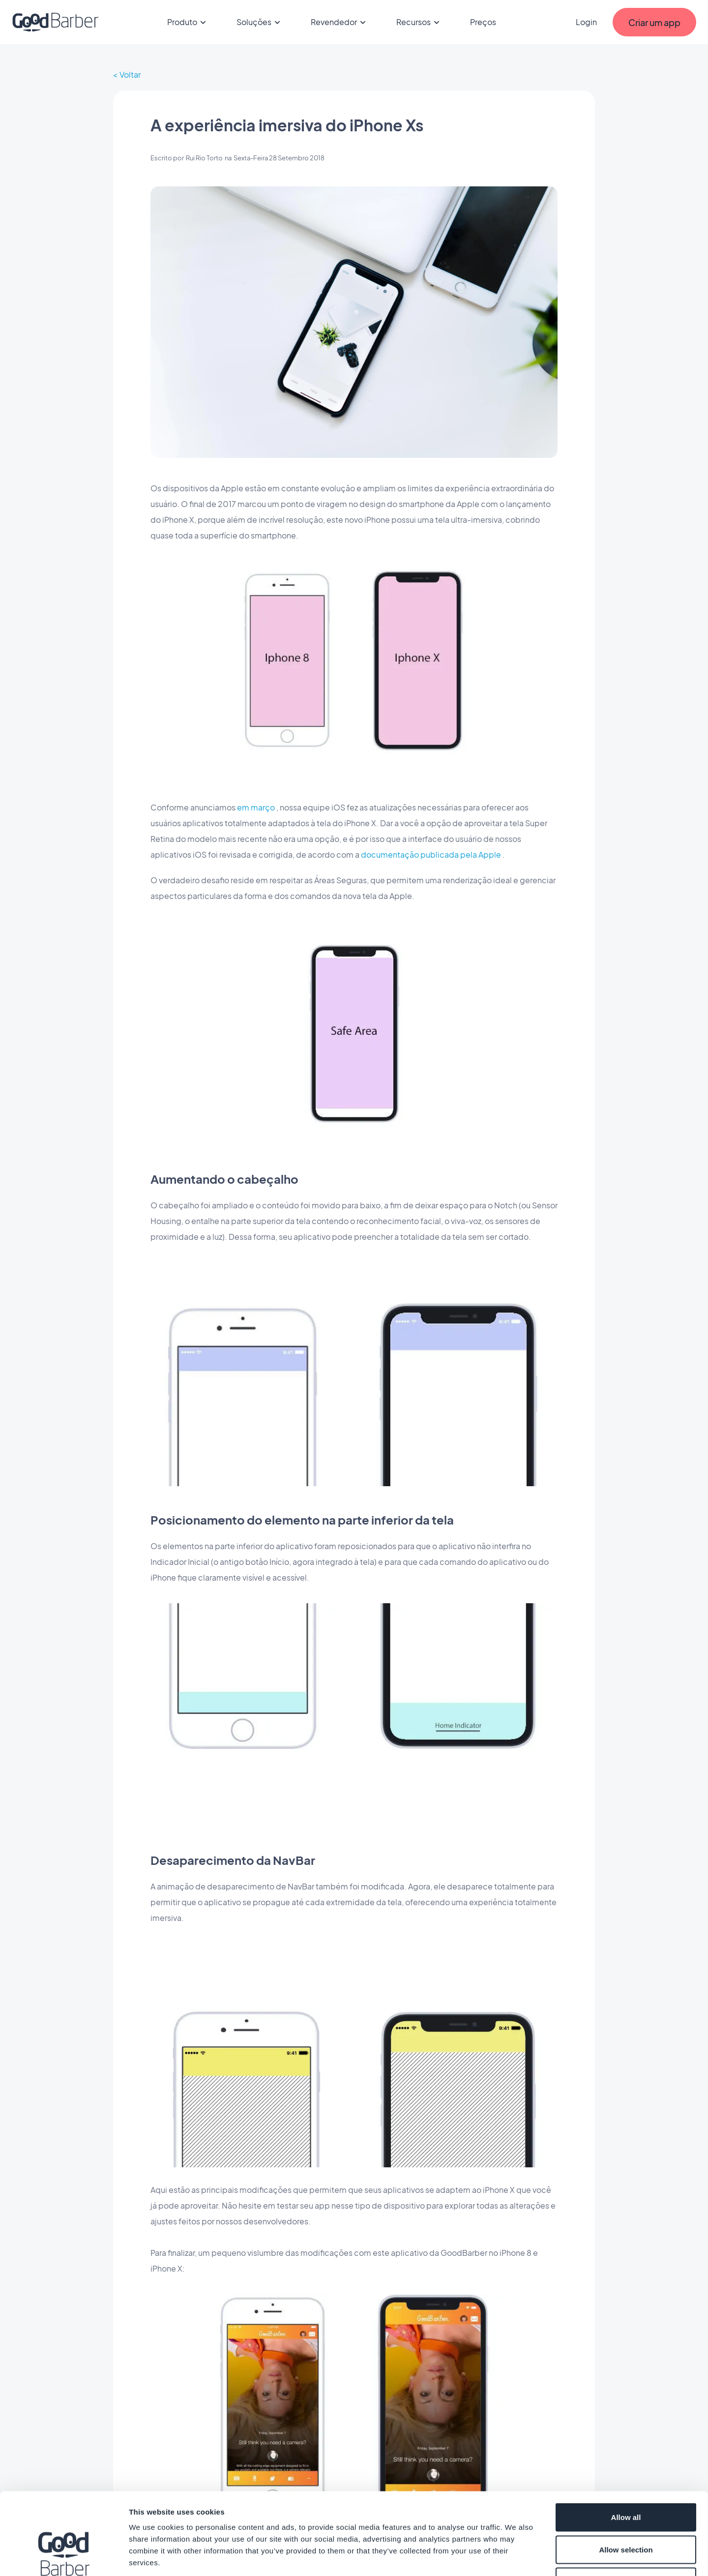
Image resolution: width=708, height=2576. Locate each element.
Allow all (626, 2447)
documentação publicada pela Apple (431, 854)
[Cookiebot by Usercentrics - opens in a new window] (64, 2556)
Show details (516, 2556)
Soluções (259, 22)
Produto (188, 22)
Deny (626, 2511)
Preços (483, 22)
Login (586, 22)
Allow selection (625, 2479)
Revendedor (340, 22)
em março (256, 807)
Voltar (130, 74)
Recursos (419, 22)
